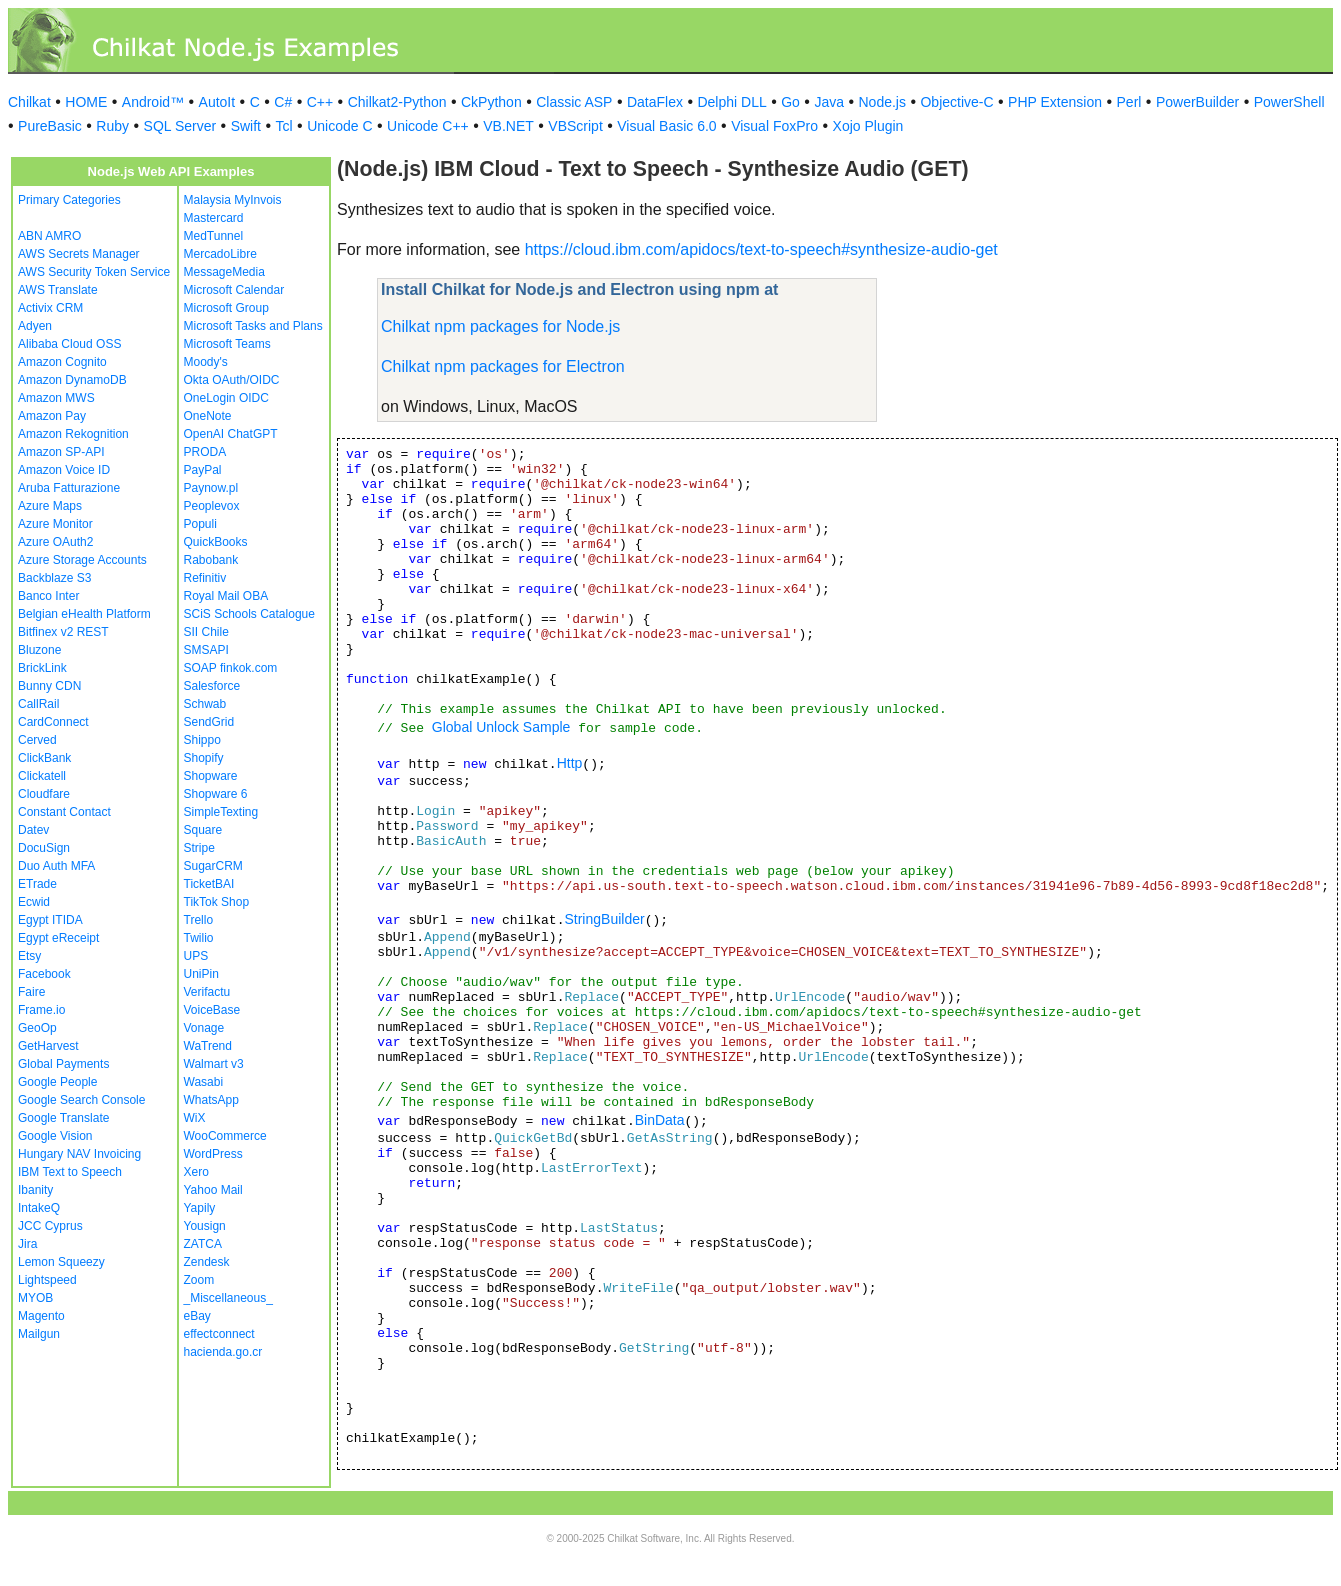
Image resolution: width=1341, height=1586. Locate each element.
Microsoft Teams (227, 344)
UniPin (201, 974)
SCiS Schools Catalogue (249, 614)
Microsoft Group (226, 308)
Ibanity (35, 1190)
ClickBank (44, 758)
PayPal (203, 470)
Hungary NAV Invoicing (79, 1154)
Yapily (200, 1208)
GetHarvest (48, 1046)
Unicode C (339, 126)
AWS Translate (58, 290)
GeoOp (37, 1028)
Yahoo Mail (213, 1190)
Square (203, 830)
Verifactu (207, 992)
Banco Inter (48, 596)
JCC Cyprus (50, 1226)
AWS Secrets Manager (79, 254)
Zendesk (207, 1262)
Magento (41, 1316)
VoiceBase (212, 1010)
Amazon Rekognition (73, 434)
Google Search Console (81, 1100)
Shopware (211, 776)
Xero (196, 1172)
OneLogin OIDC (226, 398)
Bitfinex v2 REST (63, 632)
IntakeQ (39, 1208)
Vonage (204, 1028)
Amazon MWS (56, 398)
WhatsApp (211, 1100)
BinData (660, 1120)
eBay (197, 1316)
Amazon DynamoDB (72, 380)
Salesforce (212, 686)
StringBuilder (604, 919)
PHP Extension (1055, 102)
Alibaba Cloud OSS (69, 344)
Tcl (284, 126)
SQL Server (180, 126)
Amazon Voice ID (64, 470)
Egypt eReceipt (58, 938)
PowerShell (1289, 102)
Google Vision (55, 1136)
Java (829, 102)
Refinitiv (205, 578)
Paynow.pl (211, 488)
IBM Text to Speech (70, 1172)
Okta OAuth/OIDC (232, 380)
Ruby (112, 126)
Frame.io (41, 1010)
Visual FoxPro (774, 126)
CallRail (38, 704)
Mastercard (214, 218)
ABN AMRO (49, 236)
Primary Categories (69, 200)
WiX (195, 1118)
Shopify (204, 758)
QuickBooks (216, 542)
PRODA (205, 452)
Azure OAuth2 (55, 542)
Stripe (199, 848)
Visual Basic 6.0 (666, 126)
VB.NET (508, 126)
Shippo (202, 740)
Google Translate (63, 1118)
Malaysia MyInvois (233, 200)
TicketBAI (209, 884)
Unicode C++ (428, 126)
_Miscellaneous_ (228, 1298)
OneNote (208, 416)
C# (283, 102)
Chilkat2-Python (397, 102)
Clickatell (42, 776)
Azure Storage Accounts (82, 560)
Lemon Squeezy (61, 1262)
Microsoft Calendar (234, 290)
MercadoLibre (220, 254)
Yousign (205, 1226)
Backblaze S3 (54, 578)
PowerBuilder (1197, 102)
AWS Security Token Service (94, 272)
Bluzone (39, 650)
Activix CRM (50, 308)
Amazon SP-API (61, 452)
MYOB (35, 1298)
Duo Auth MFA (56, 866)
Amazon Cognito (62, 362)
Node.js (882, 102)
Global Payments (63, 1064)
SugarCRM (213, 866)
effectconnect (219, 1334)
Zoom (199, 1280)
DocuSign (44, 848)
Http (570, 763)
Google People (57, 1082)
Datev (33, 830)
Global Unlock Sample (501, 727)
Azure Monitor (55, 524)
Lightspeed (47, 1280)
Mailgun (39, 1334)
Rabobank (211, 560)
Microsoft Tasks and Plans (253, 326)
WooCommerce (225, 1136)
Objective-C (956, 102)
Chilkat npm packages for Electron (503, 366)
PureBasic (50, 126)
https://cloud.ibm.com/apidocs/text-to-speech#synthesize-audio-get (761, 249)
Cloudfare (44, 794)
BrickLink (42, 668)
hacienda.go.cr (223, 1352)
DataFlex (655, 102)
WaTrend (208, 1046)
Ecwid (34, 902)
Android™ (153, 102)
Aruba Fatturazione (69, 488)
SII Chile (206, 632)
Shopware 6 (216, 794)
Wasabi (204, 1082)
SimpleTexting (221, 812)
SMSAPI (206, 650)
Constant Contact (64, 812)
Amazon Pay (52, 416)
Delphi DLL (731, 102)
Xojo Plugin (868, 126)
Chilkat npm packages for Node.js (500, 326)
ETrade (37, 884)
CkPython (491, 102)
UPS (196, 956)
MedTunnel (214, 236)
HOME (86, 102)
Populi (200, 524)
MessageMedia (224, 272)
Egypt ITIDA (50, 920)
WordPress (213, 1154)
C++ (320, 102)
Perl (1129, 102)
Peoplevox (212, 506)
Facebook (44, 974)
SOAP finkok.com (231, 668)
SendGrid (209, 722)
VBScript (575, 126)
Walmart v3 (214, 1064)
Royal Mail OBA (226, 596)
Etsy (29, 956)
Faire (31, 992)
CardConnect (53, 722)
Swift (246, 126)
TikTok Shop (217, 902)
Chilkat (29, 102)
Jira (27, 1244)
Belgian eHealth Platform (84, 614)
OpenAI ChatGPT (231, 434)
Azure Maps (50, 506)
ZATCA (203, 1244)
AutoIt (217, 102)
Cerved (37, 740)
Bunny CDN (49, 686)
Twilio (199, 938)
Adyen (35, 326)
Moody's (206, 362)
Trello (199, 920)
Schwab (205, 704)
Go (790, 102)
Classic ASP (574, 102)
